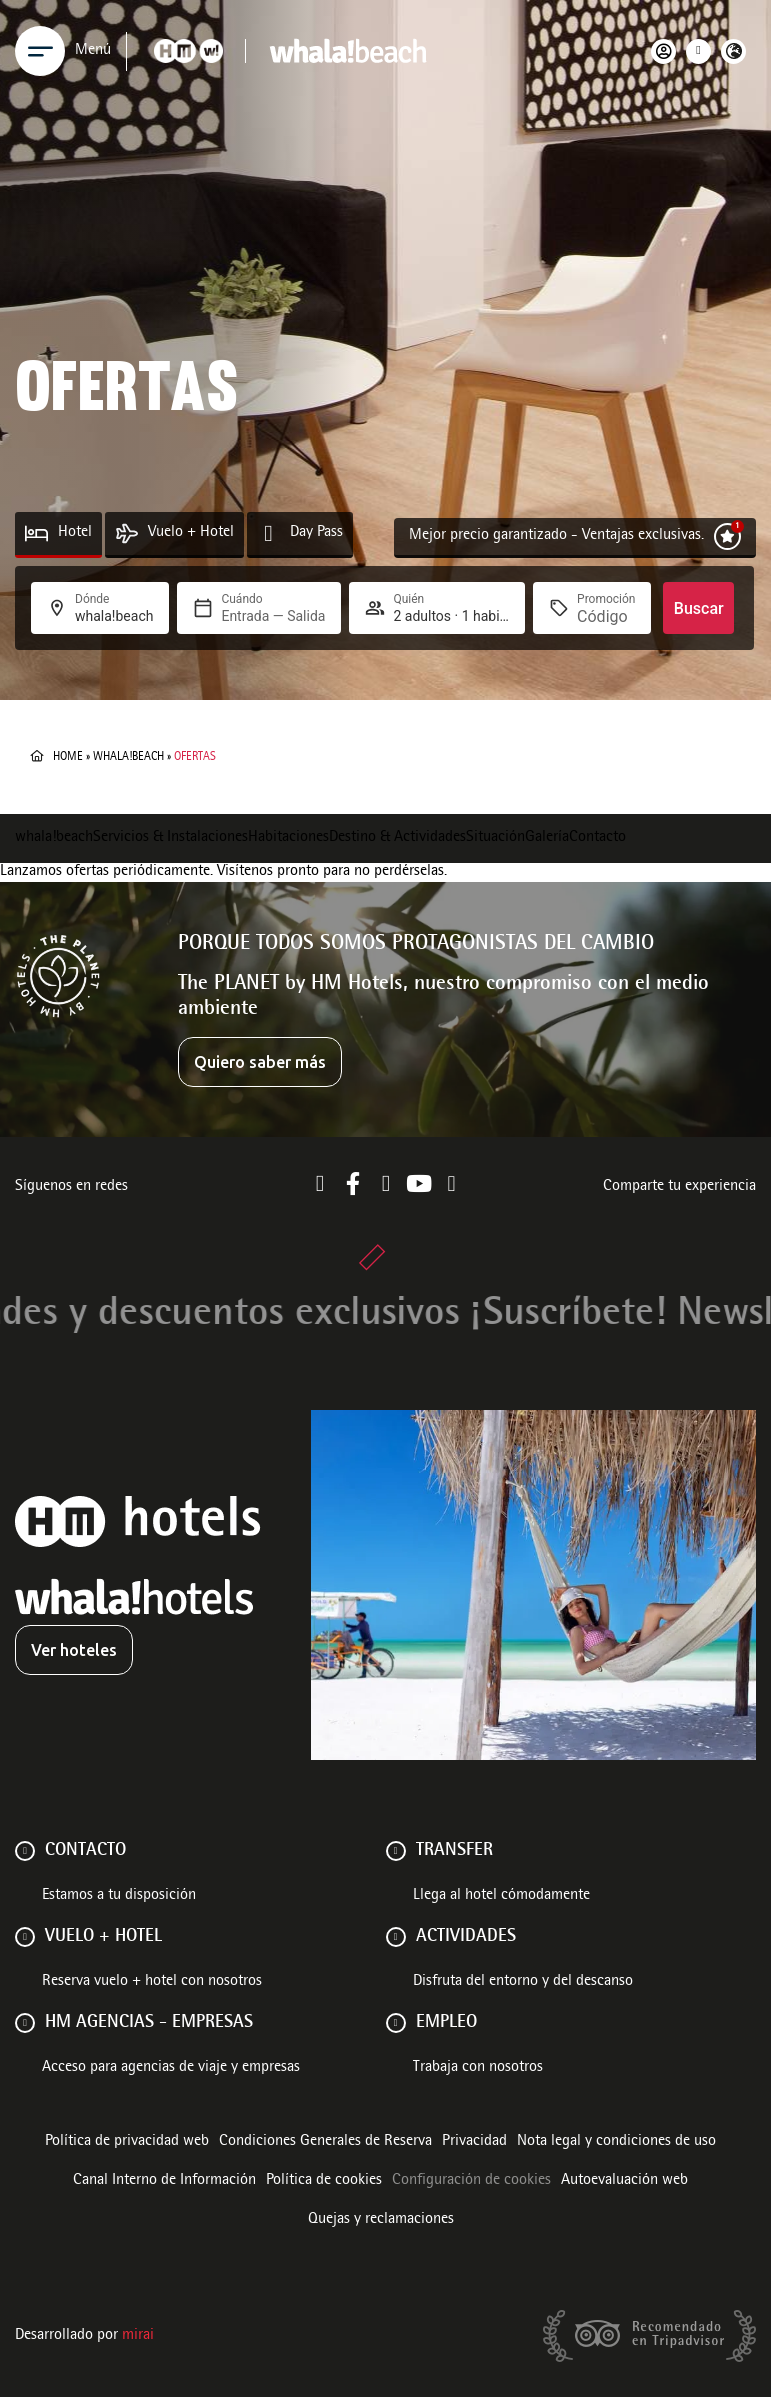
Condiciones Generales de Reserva (325, 2142)
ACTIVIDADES (466, 1937)
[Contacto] (25, 1851)
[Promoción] (606, 616)
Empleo (446, 2023)
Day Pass (316, 533)
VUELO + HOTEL (103, 1937)
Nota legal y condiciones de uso (616, 2142)
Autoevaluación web (624, 2181)
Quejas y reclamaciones (381, 2220)
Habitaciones (288, 838)
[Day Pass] (268, 533)
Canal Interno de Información (164, 2181)
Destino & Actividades (397, 838)
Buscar (699, 608)
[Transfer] (396, 1851)
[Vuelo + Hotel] (126, 533)
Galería (547, 838)
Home (68, 757)
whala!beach (128, 757)
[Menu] (40, 51)
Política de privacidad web (127, 2142)
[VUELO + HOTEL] (25, 1937)
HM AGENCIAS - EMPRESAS (149, 2023)
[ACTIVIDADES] (396, 1937)
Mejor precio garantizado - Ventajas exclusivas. (556, 536)
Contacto (597, 838)
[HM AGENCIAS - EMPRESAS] (25, 2023)
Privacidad (474, 2142)
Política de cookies (324, 2181)
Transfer (454, 1851)
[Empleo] (396, 2023)
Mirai (138, 2336)
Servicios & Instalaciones (170, 838)
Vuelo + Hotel (191, 533)
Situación (495, 838)
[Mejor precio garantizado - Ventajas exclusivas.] (727, 536)
